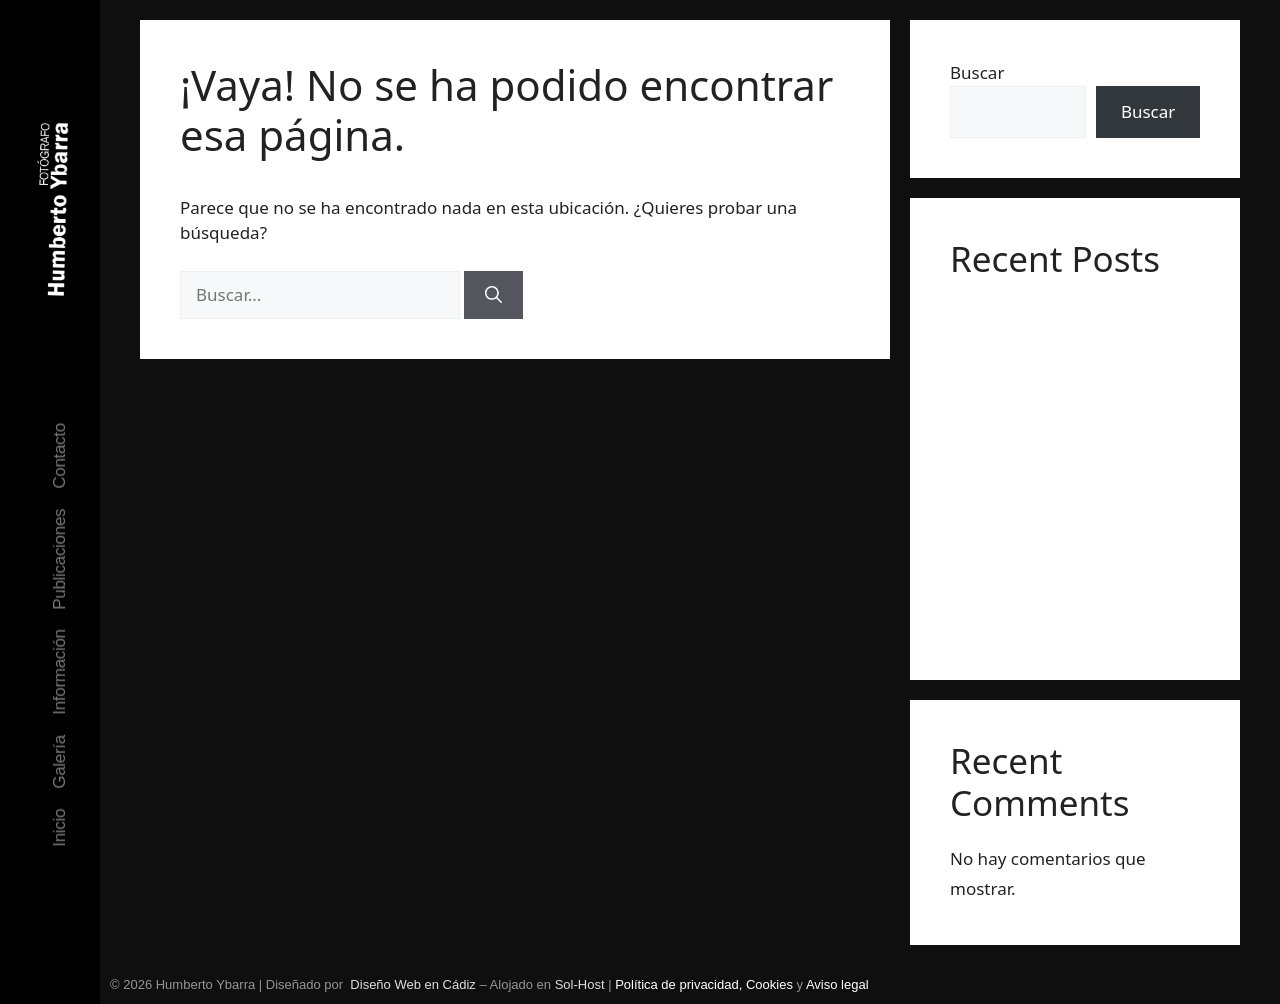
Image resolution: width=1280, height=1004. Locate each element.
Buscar (977, 72)
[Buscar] (493, 295)
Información (59, 672)
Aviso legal (837, 984)
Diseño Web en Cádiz (413, 984)
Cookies (771, 984)
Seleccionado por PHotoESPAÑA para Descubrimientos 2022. (1041, 482)
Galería (59, 762)
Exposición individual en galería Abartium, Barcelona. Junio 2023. (1063, 338)
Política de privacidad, (680, 984)
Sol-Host (580, 984)
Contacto (59, 456)
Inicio (59, 827)
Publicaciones (59, 558)
